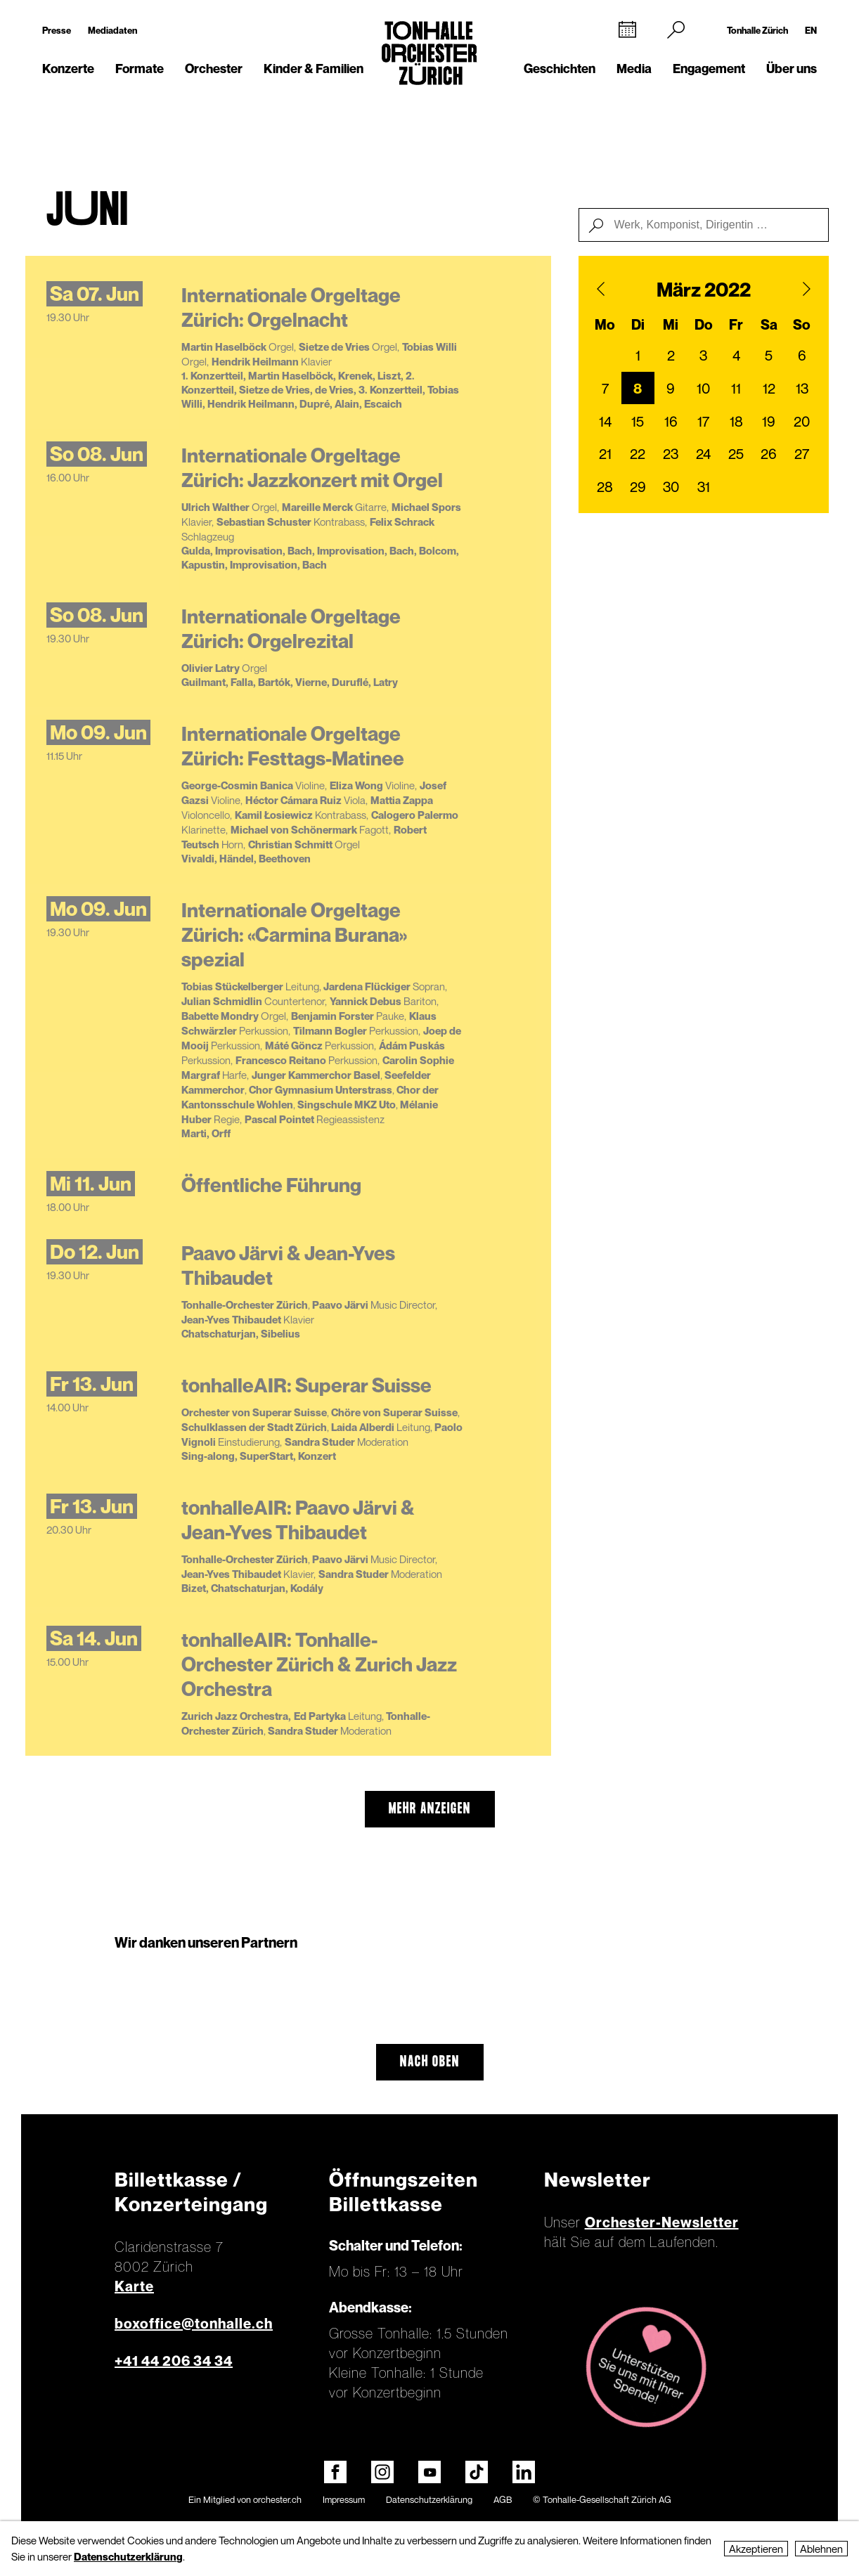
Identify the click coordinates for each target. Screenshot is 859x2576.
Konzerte (68, 68)
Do (704, 324)
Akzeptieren (756, 2548)
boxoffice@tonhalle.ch (194, 2323)
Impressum (344, 2499)
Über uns (791, 68)
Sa (769, 324)
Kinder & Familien (313, 68)
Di (638, 324)
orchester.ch (277, 2499)
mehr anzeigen (430, 1809)
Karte (134, 2286)
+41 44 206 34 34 (174, 2360)
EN (811, 30)
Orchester (214, 68)
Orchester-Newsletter (662, 2222)
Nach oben (430, 2062)
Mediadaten (112, 30)
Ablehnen (821, 2548)
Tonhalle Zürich (757, 30)
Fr (736, 324)
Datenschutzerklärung (429, 2499)
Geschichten (559, 68)
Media (634, 68)
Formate (139, 68)
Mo (605, 324)
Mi (670, 324)
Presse (56, 30)
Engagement (709, 68)
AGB (502, 2499)
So (801, 324)
